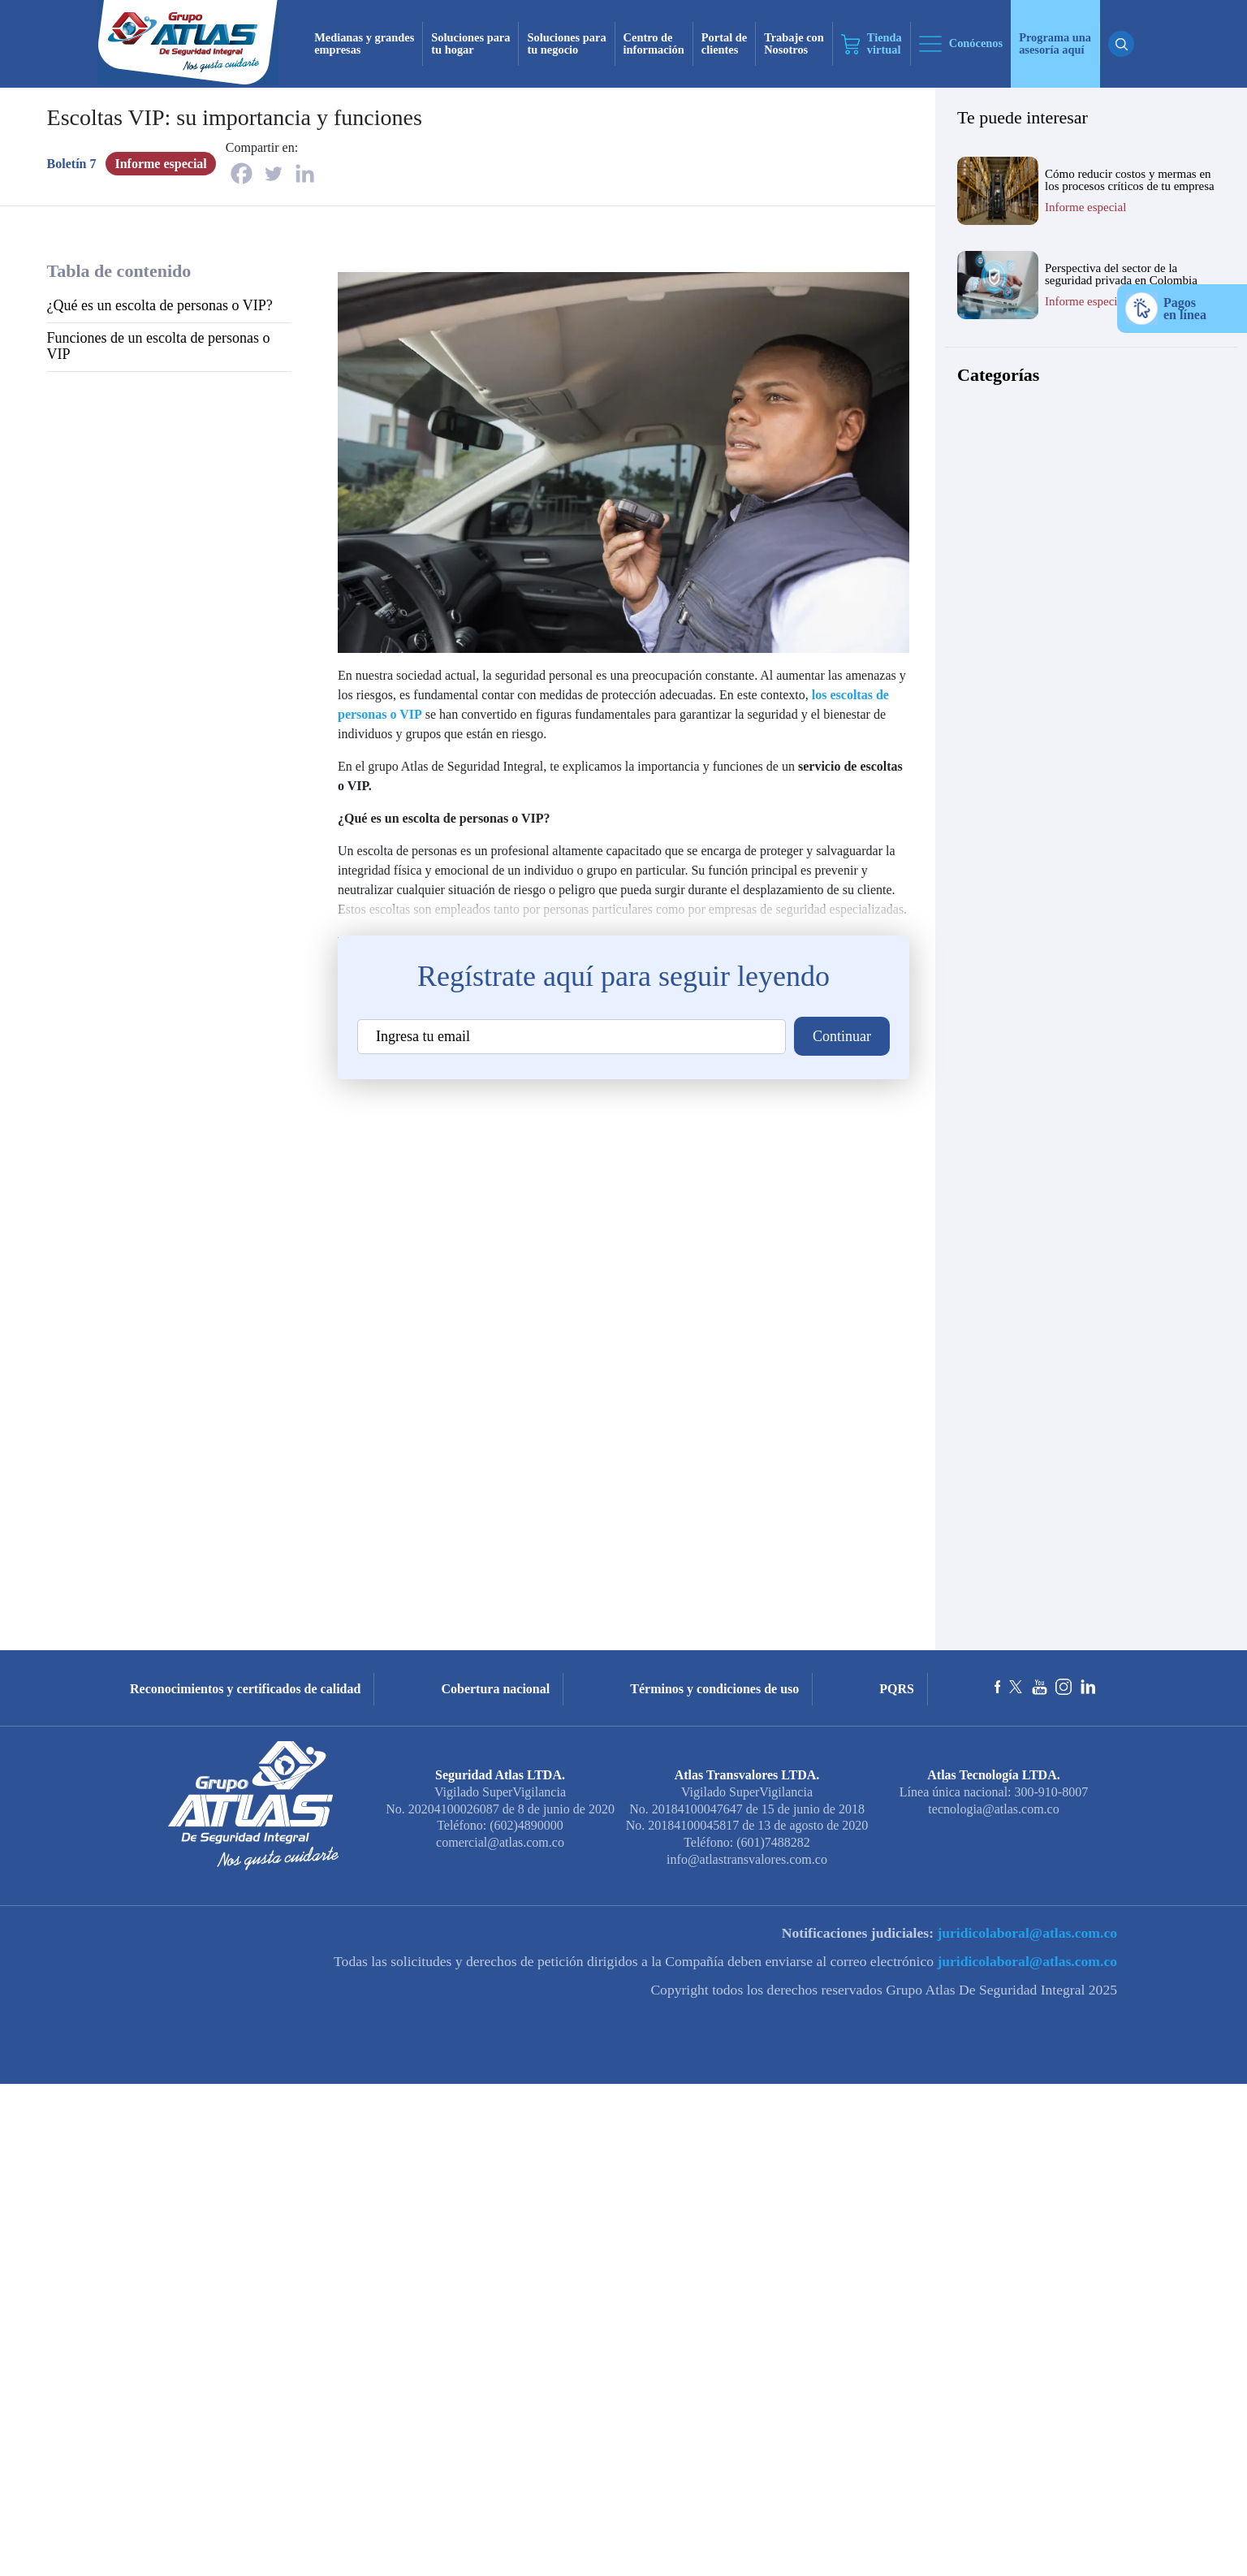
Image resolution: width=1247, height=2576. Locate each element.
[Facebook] (241, 173)
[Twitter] (273, 173)
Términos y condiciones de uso (714, 1689)
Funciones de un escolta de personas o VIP (158, 346)
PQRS (896, 1689)
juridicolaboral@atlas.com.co (1025, 1933)
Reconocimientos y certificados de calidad (245, 1689)
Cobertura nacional (495, 1689)
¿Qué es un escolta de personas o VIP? (160, 305)
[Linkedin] (305, 173)
